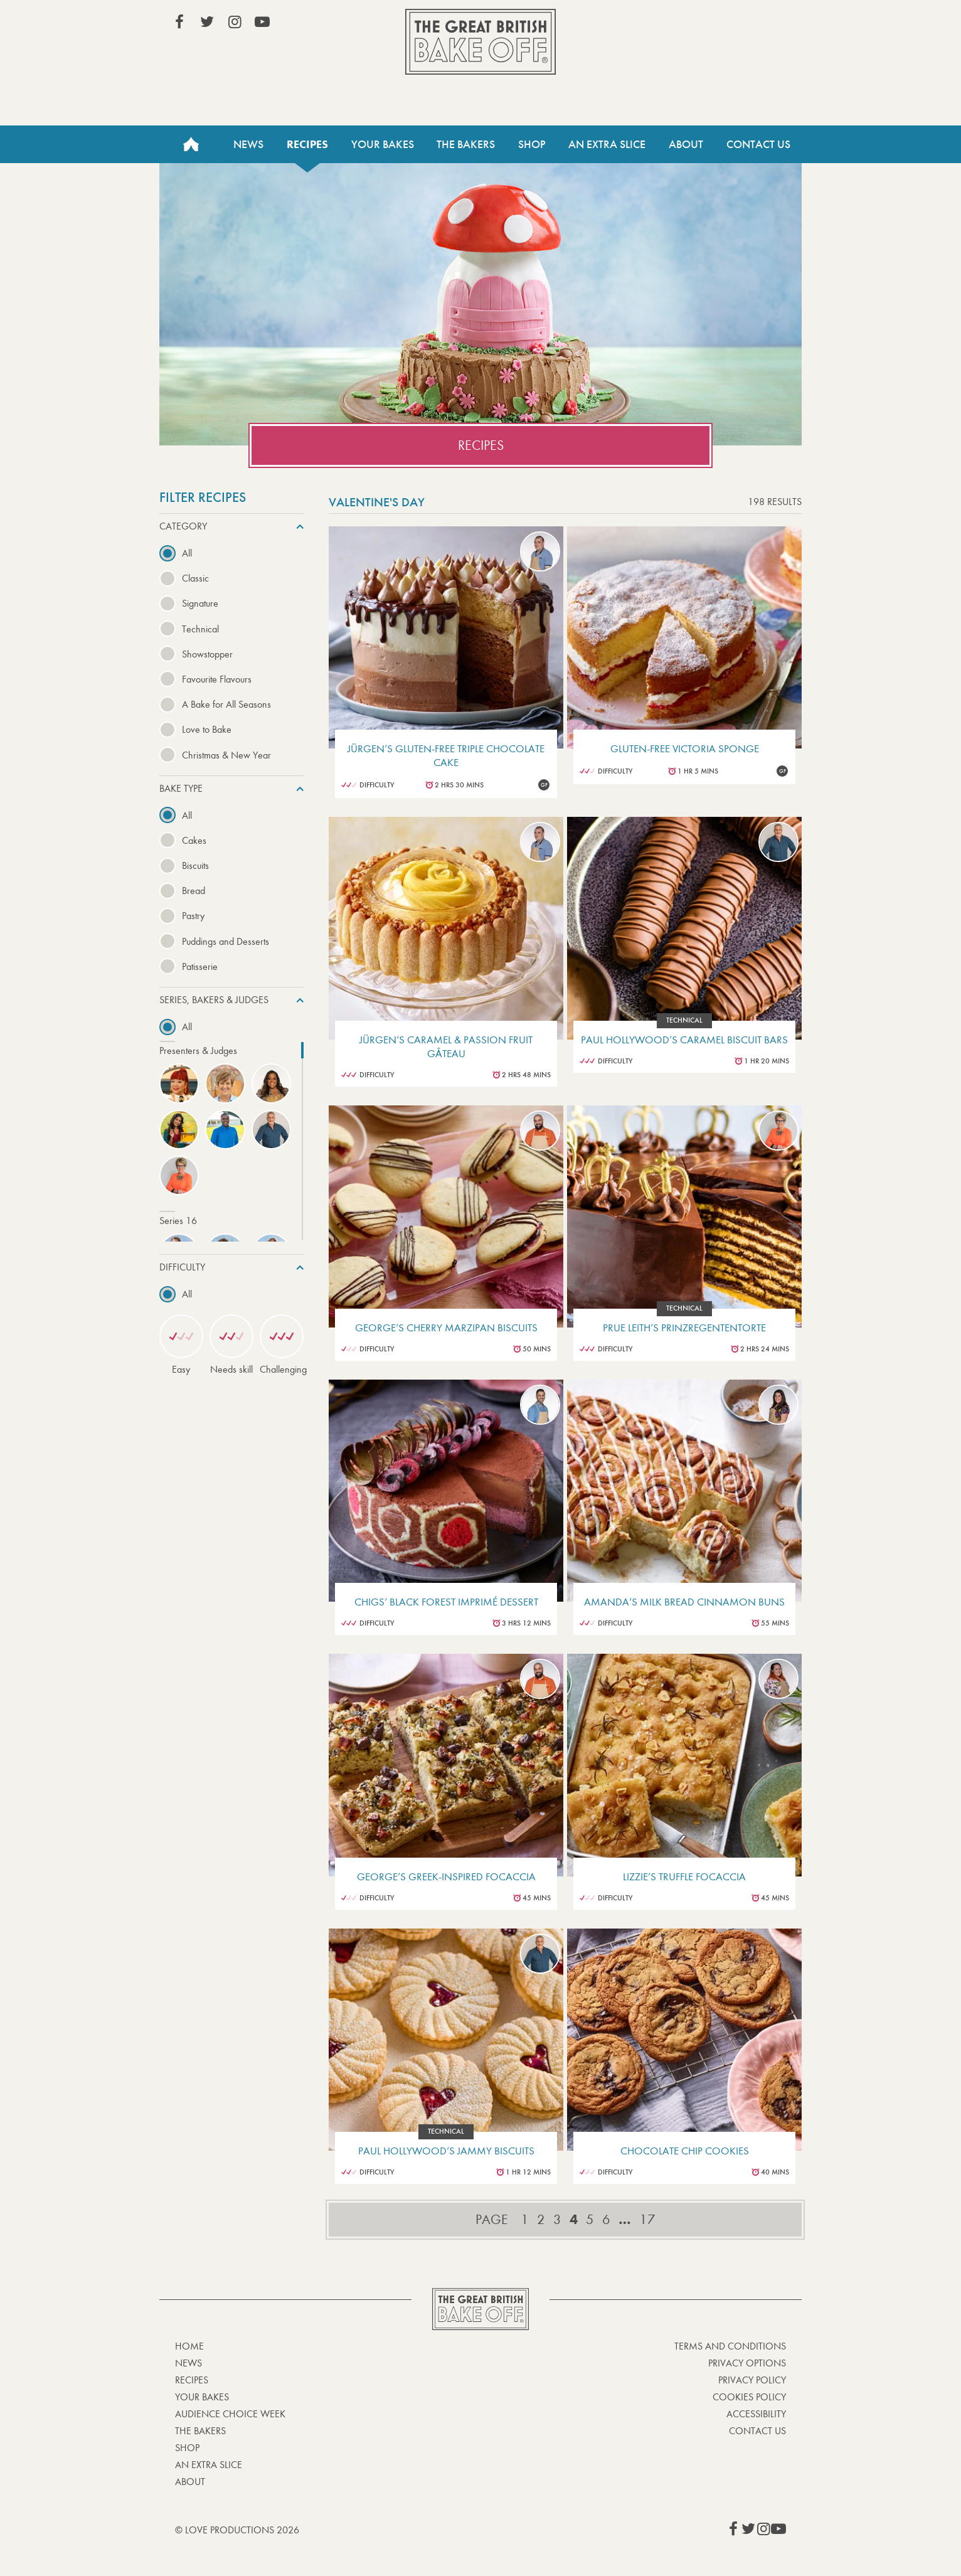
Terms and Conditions (730, 2346)
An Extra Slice (606, 144)
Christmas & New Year (226, 755)
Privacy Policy (752, 2380)
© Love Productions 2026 (237, 2530)
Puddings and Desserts (225, 941)
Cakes (194, 840)
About (686, 144)
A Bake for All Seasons (226, 704)
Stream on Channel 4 (729, 24)
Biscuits (195, 865)
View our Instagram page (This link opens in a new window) (234, 21)
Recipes (307, 144)
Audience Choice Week (230, 2414)
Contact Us (758, 144)
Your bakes (202, 2397)
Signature (200, 603)
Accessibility (756, 2414)
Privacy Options (747, 2363)
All (187, 553)
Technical (200, 629)
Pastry (193, 916)
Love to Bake (206, 729)
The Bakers (466, 144)
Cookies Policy (749, 2397)
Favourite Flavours (217, 679)
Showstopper (207, 654)
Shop (532, 144)
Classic (195, 578)
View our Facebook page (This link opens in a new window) (179, 21)
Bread (193, 891)
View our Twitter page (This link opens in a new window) (207, 21)
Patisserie (200, 966)
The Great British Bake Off (480, 42)
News (248, 144)
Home (190, 144)
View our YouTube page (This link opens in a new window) (262, 21)
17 (647, 2219)
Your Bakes (382, 144)
